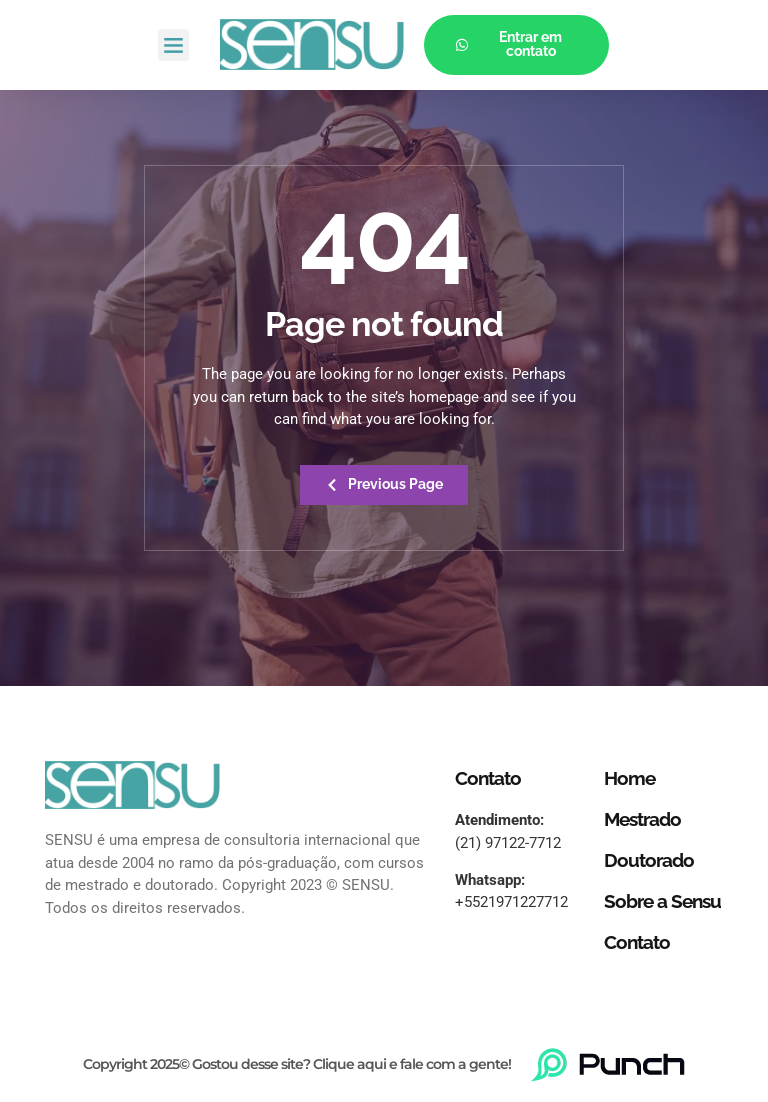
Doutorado (649, 861)
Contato (637, 942)
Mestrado (642, 820)
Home (629, 779)
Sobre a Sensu (662, 901)
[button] (174, 45)
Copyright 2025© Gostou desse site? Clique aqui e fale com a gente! (297, 1065)
